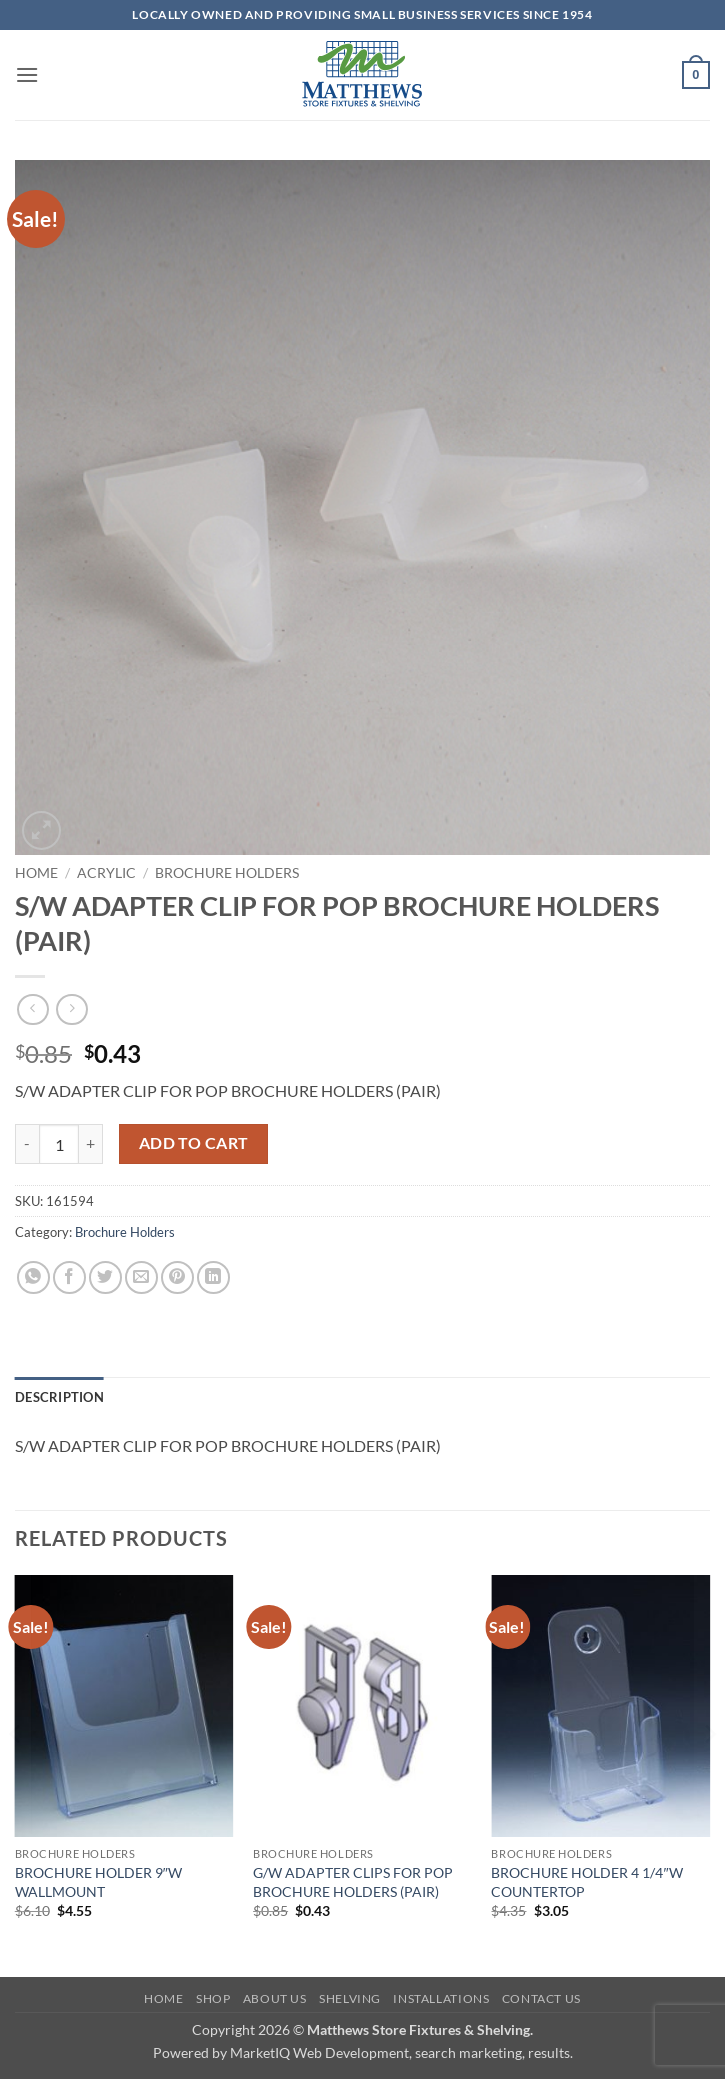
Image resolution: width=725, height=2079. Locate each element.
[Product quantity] (59, 1144)
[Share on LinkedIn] (213, 1277)
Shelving (350, 1998)
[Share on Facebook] (69, 1277)
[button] (27, 74)
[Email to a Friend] (141, 1277)
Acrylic (106, 873)
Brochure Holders (227, 873)
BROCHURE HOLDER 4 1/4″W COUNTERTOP (586, 1882)
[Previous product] (71, 1009)
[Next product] (32, 1009)
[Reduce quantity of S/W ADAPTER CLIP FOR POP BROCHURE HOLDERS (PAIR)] (27, 1144)
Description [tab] (59, 1397)
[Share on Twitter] (105, 1277)
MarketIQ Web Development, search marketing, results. (401, 2052)
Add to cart (194, 1143)
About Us (275, 1998)
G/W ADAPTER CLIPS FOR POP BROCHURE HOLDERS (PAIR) (353, 1882)
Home (36, 873)
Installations (441, 1998)
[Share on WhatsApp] (33, 1277)
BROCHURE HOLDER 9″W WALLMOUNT (98, 1882)
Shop (213, 1998)
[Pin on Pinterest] (177, 1277)
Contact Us (541, 1998)
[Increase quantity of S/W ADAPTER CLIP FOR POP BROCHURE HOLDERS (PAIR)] (91, 1144)
